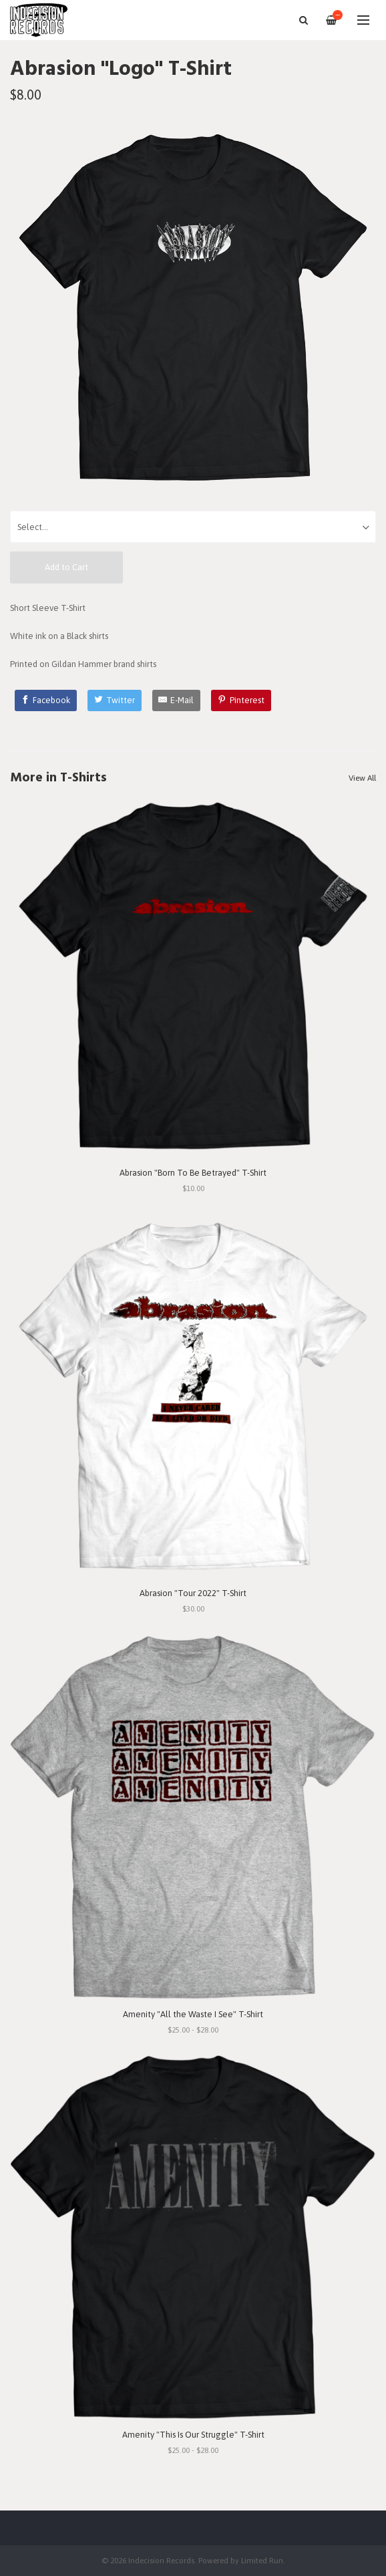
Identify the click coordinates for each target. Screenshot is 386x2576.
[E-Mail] (176, 700)
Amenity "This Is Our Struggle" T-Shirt (193, 2435)
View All (362, 778)
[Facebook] (46, 700)
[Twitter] (114, 700)
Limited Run (262, 2560)
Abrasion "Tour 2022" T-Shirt (193, 1593)
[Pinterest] (241, 700)
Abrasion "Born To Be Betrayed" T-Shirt (193, 1173)
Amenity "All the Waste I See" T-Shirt (193, 2014)
